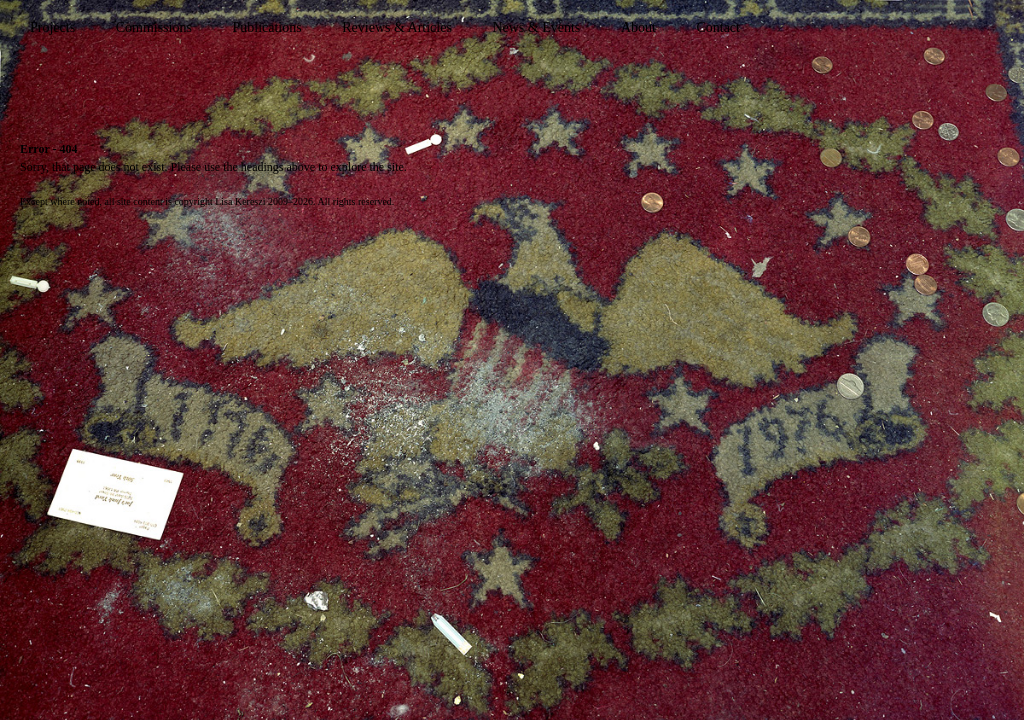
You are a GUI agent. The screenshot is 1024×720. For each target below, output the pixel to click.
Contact (718, 27)
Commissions (154, 27)
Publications (266, 27)
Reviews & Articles (397, 27)
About (638, 27)
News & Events (536, 27)
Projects (52, 27)
